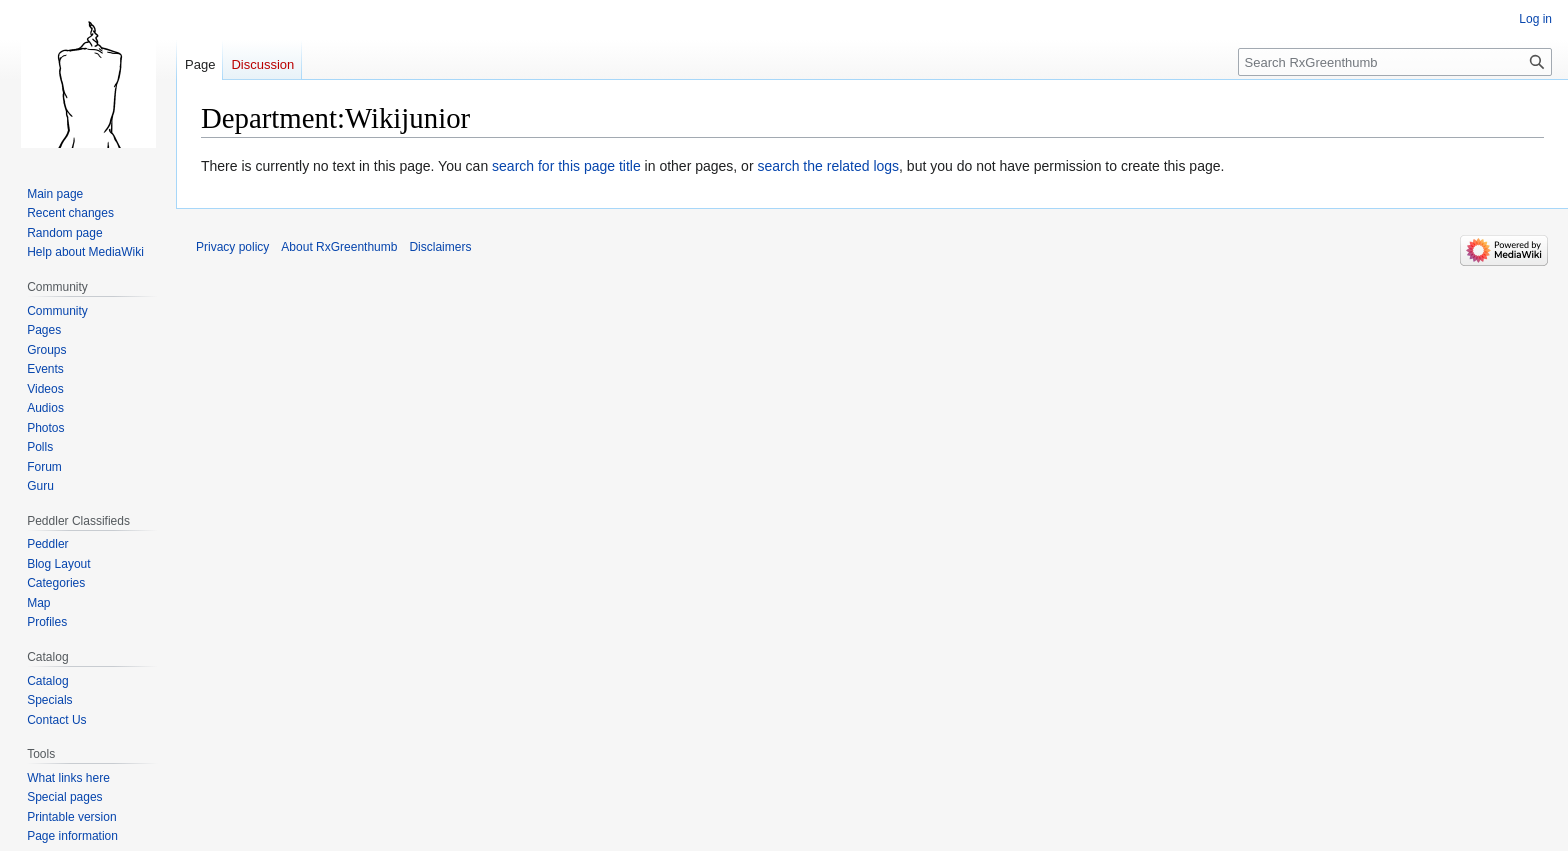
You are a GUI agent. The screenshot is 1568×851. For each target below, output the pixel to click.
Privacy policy (232, 247)
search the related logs (828, 166)
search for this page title (566, 166)
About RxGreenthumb (339, 247)
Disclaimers (440, 247)
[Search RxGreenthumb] (1395, 62)
